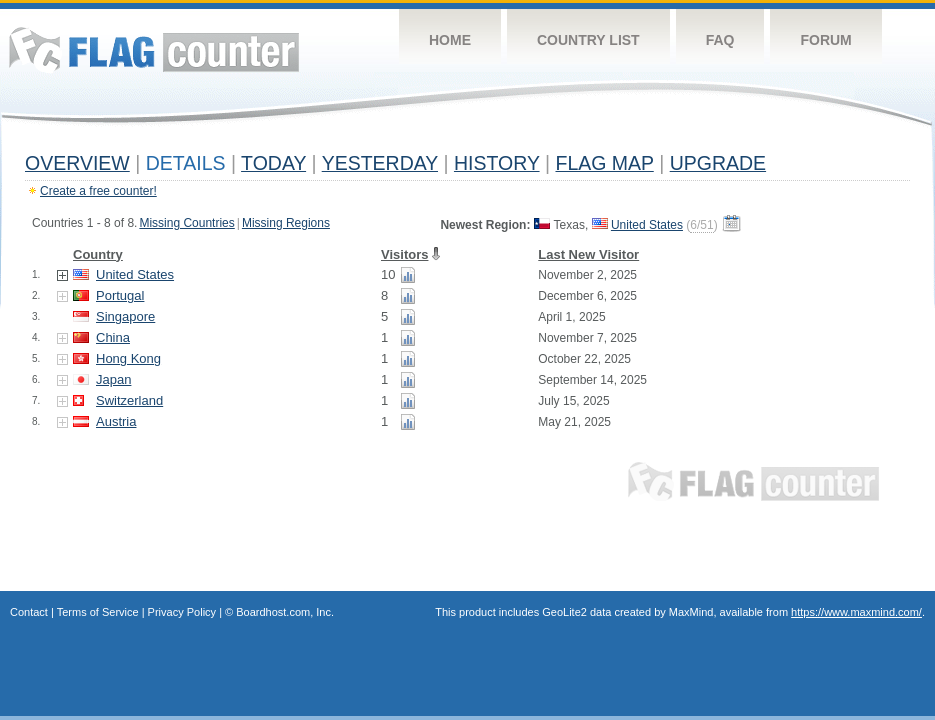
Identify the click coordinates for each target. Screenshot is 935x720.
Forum (825, 40)
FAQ (720, 40)
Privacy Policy (182, 612)
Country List (588, 40)
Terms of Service (98, 612)
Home (450, 40)
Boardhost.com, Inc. (285, 612)
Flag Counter (154, 49)
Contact (29, 612)
